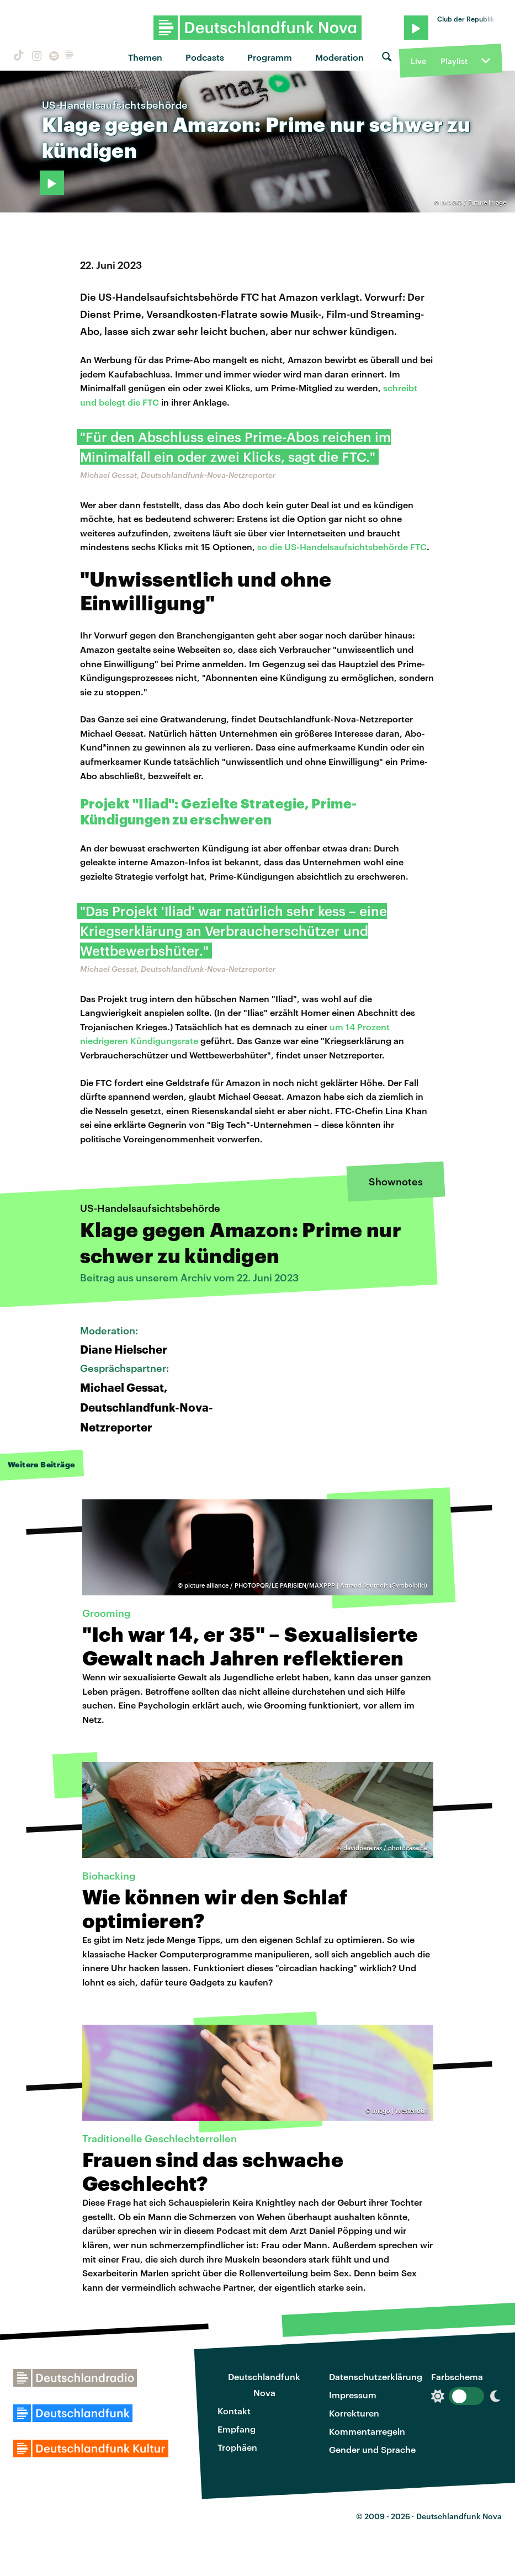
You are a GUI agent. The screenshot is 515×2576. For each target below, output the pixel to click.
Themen (145, 57)
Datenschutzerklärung (375, 2376)
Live (418, 61)
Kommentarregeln (367, 2431)
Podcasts (204, 57)
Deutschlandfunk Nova (264, 2384)
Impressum (352, 2394)
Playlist (454, 61)
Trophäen (237, 2447)
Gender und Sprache (372, 2449)
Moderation (339, 57)
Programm (269, 57)
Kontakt (234, 2410)
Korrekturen (354, 2413)
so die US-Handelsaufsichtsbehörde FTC (342, 546)
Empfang (236, 2429)
